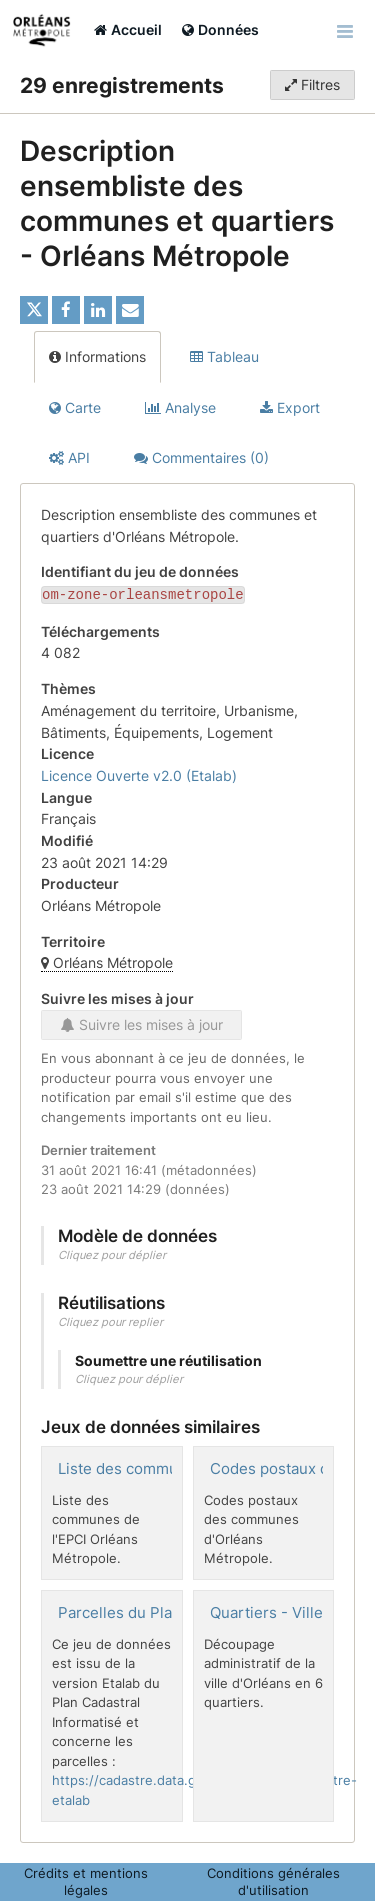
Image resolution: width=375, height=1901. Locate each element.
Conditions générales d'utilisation (273, 1880)
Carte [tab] (75, 407)
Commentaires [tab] (201, 457)
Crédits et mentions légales (86, 1880)
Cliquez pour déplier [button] (112, 1253)
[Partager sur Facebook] (66, 310)
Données (220, 29)
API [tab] (69, 457)
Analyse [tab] (180, 407)
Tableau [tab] (224, 356)
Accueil (128, 29)
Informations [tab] (97, 356)
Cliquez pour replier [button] (110, 1320)
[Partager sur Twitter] (34, 310)
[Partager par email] (130, 310)
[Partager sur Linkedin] (98, 310)
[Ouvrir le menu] (345, 30)
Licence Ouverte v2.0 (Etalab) (139, 773)
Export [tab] (290, 407)
